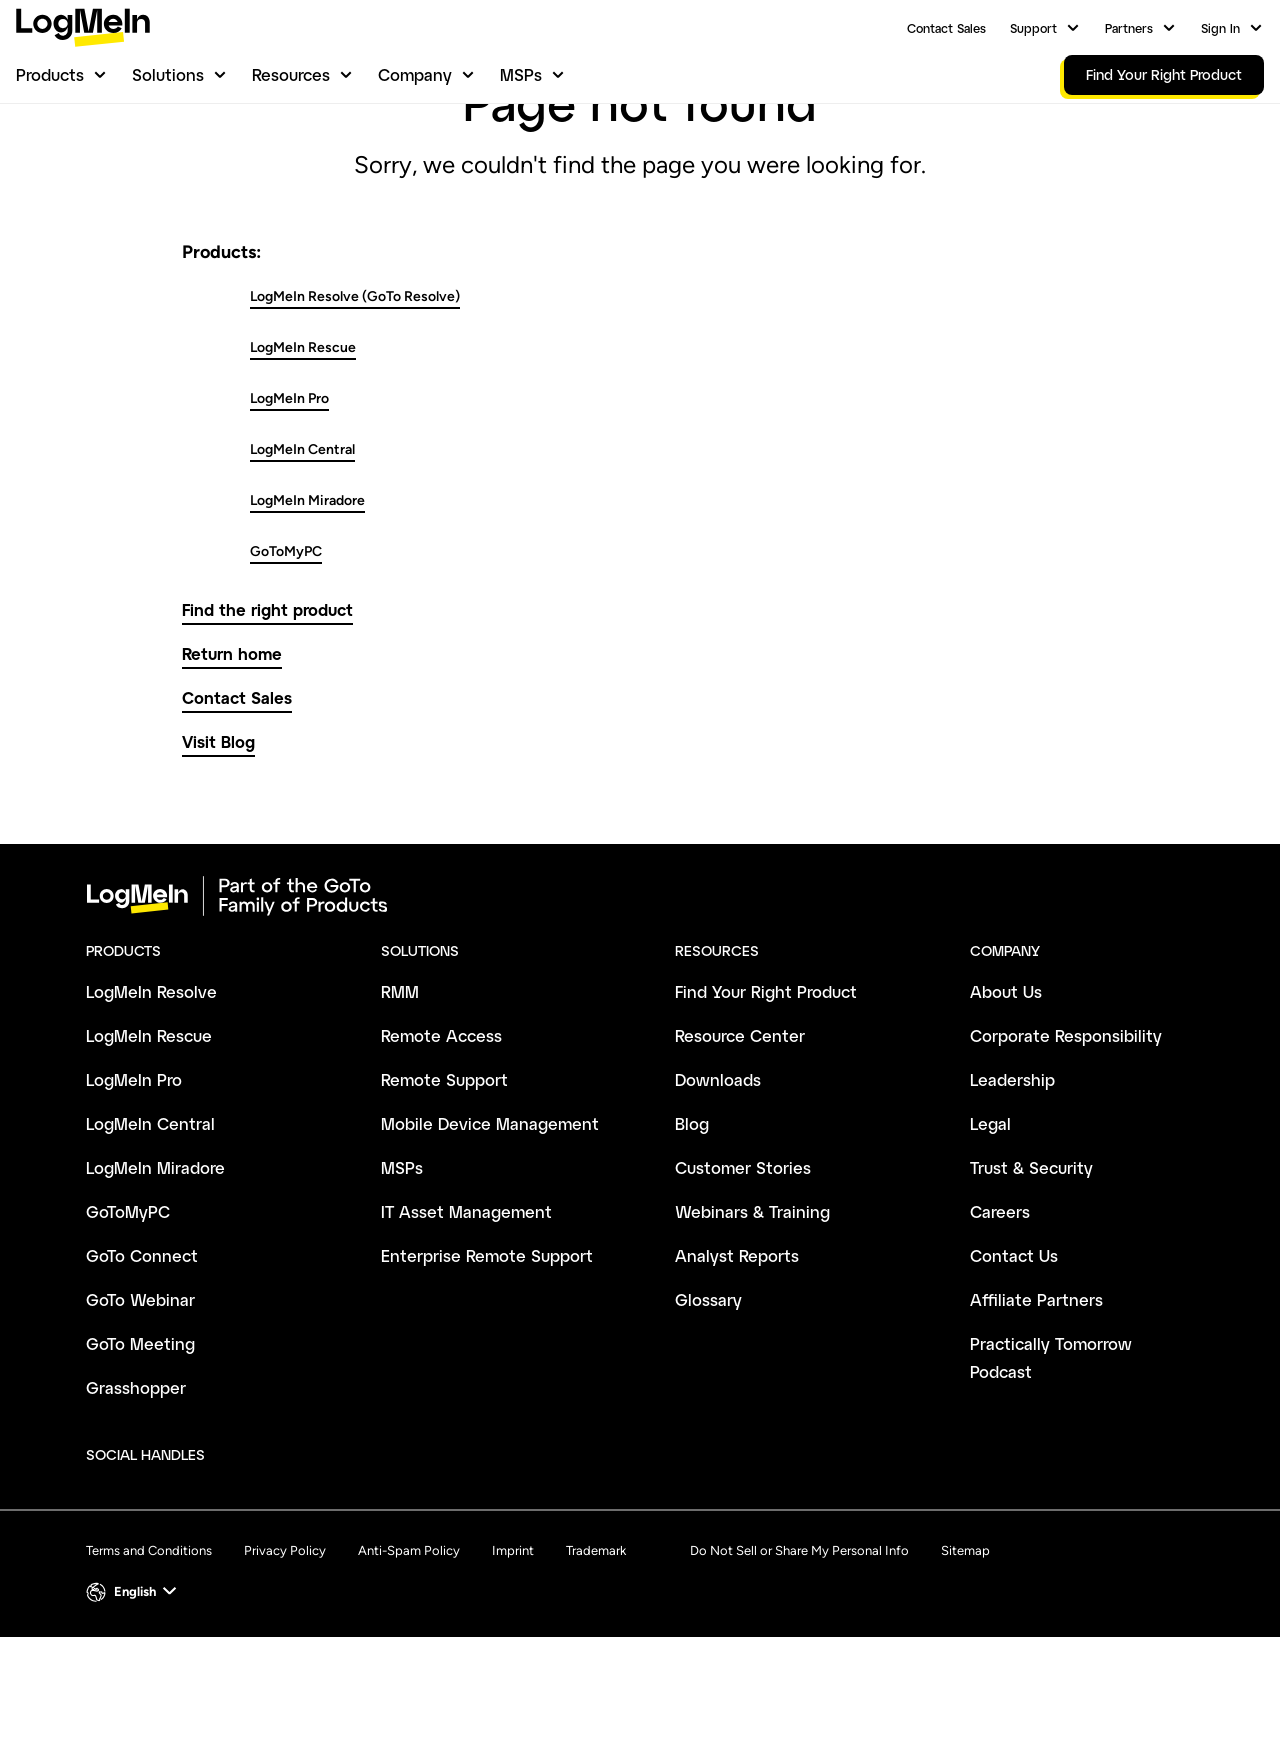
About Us (1006, 1094)
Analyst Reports (737, 1358)
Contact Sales (946, 28)
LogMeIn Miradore (307, 603)
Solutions (168, 74)
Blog (692, 1226)
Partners (1129, 28)
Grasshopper (136, 1490)
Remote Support (444, 1182)
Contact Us (1014, 1358)
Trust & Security (1031, 1270)
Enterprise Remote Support (487, 1358)
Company (415, 74)
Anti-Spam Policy (409, 1653)
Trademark (596, 1653)
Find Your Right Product (766, 1094)
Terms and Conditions (149, 1653)
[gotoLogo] (83, 27)
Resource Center (740, 1138)
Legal (990, 1226)
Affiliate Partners (1036, 1402)
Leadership (1012, 1182)
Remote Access (441, 1138)
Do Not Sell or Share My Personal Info (799, 1653)
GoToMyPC (286, 654)
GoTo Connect (142, 1358)
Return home (232, 756)
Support (1033, 28)
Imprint (513, 1653)
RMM (400, 1094)
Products (50, 74)
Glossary (708, 1402)
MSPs (521, 74)
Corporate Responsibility (1066, 1138)
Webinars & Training (752, 1314)
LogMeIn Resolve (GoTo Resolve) (355, 399)
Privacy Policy (285, 1653)
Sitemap (965, 1653)
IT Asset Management (466, 1314)
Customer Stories (743, 1270)
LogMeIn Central (302, 552)
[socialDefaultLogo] (238, 1558)
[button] (133, 1695)
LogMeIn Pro (289, 501)
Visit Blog (218, 844)
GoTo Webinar (140, 1402)
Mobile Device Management (490, 1226)
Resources (291, 74)
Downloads (718, 1182)
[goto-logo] (640, 999)
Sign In (1220, 28)
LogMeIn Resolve (151, 1094)
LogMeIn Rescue (303, 450)
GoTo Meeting (140, 1446)
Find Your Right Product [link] (1164, 74)
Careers (1000, 1314)
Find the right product (267, 712)
